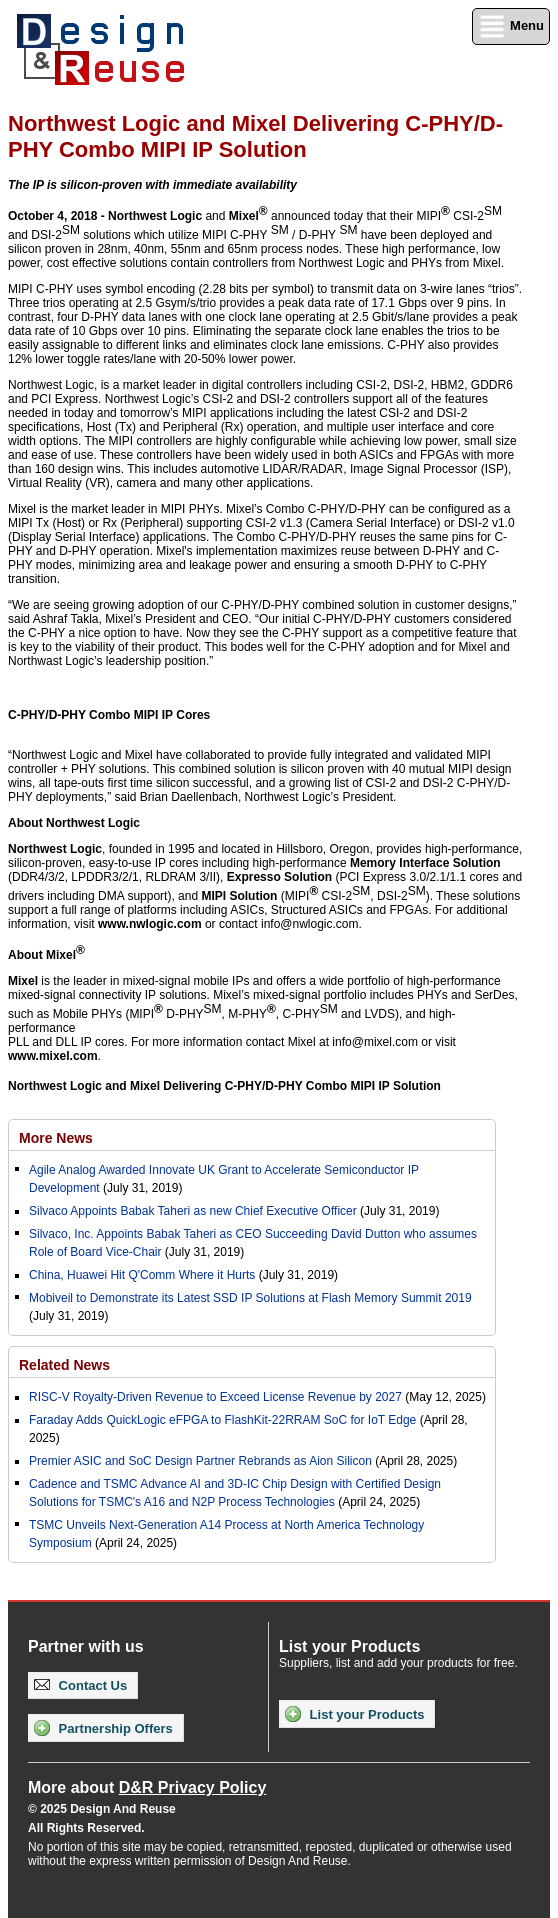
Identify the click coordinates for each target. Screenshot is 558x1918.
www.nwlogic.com (150, 924)
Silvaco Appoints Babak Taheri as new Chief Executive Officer (193, 1211)
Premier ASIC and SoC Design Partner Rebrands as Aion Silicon (202, 1461)
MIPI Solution (239, 896)
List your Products (354, 1714)
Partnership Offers (103, 1728)
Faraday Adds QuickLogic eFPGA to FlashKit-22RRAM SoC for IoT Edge (222, 1420)
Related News (64, 1365)
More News (56, 1138)
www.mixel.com (53, 1056)
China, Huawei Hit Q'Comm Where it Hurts (144, 1275)
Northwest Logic (155, 216)
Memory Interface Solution (425, 863)
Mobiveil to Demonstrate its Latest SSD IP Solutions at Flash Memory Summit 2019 (250, 1298)
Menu (511, 26)
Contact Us (80, 1685)
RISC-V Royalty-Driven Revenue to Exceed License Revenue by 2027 (215, 1397)
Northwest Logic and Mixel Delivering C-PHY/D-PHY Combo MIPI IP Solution (224, 1086)
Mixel (244, 216)
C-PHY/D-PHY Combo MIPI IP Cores (109, 715)
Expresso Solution (279, 877)
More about (147, 1787)
